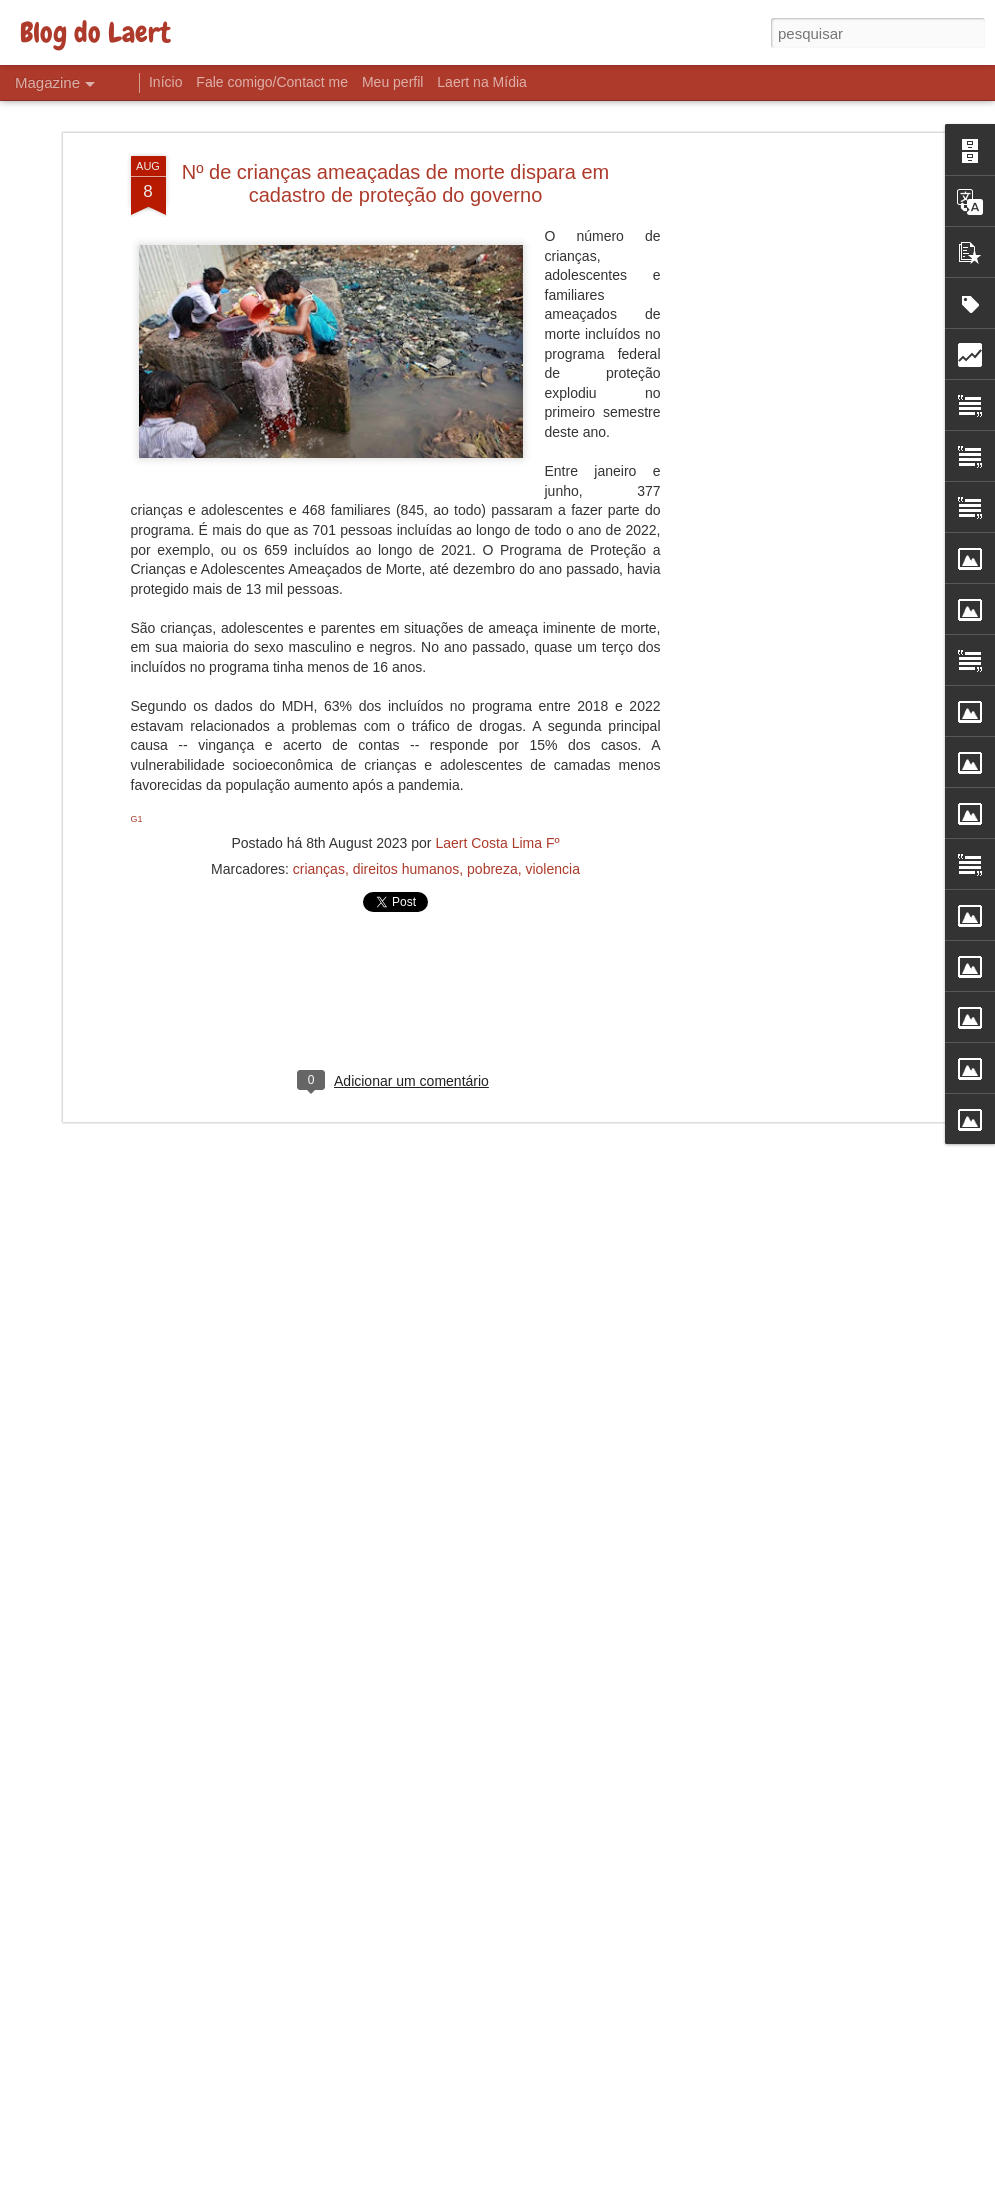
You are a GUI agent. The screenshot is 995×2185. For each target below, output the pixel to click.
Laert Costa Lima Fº (497, 824)
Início (165, 82)
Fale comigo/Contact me (272, 82)
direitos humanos (406, 850)
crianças (319, 850)
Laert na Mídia (482, 82)
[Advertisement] (771, 451)
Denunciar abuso (643, 2174)
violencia (552, 850)
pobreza (492, 850)
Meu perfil (392, 82)
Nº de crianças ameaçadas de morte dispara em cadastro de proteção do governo (396, 163)
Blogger (577, 2174)
